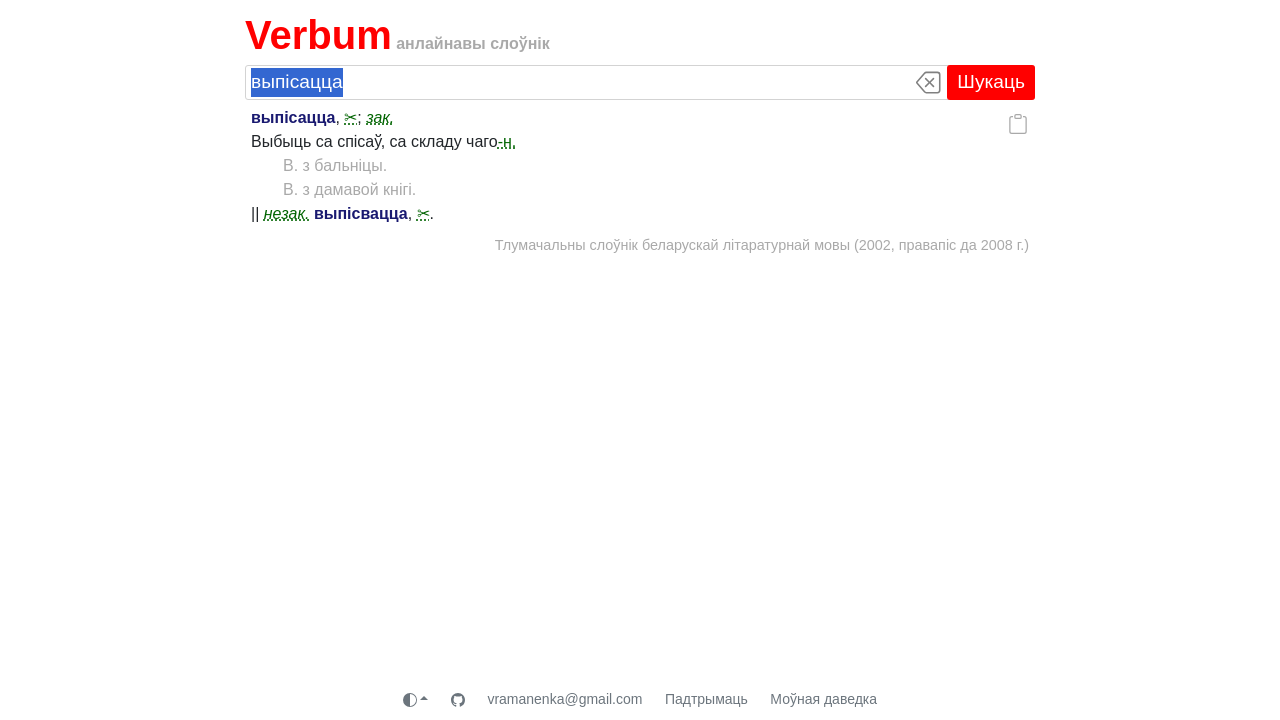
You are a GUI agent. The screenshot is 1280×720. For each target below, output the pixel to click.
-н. (507, 141)
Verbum (318, 35)
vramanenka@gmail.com (564, 699)
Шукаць (991, 81)
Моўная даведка (823, 699)
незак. (287, 213)
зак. (380, 117)
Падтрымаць (706, 699)
